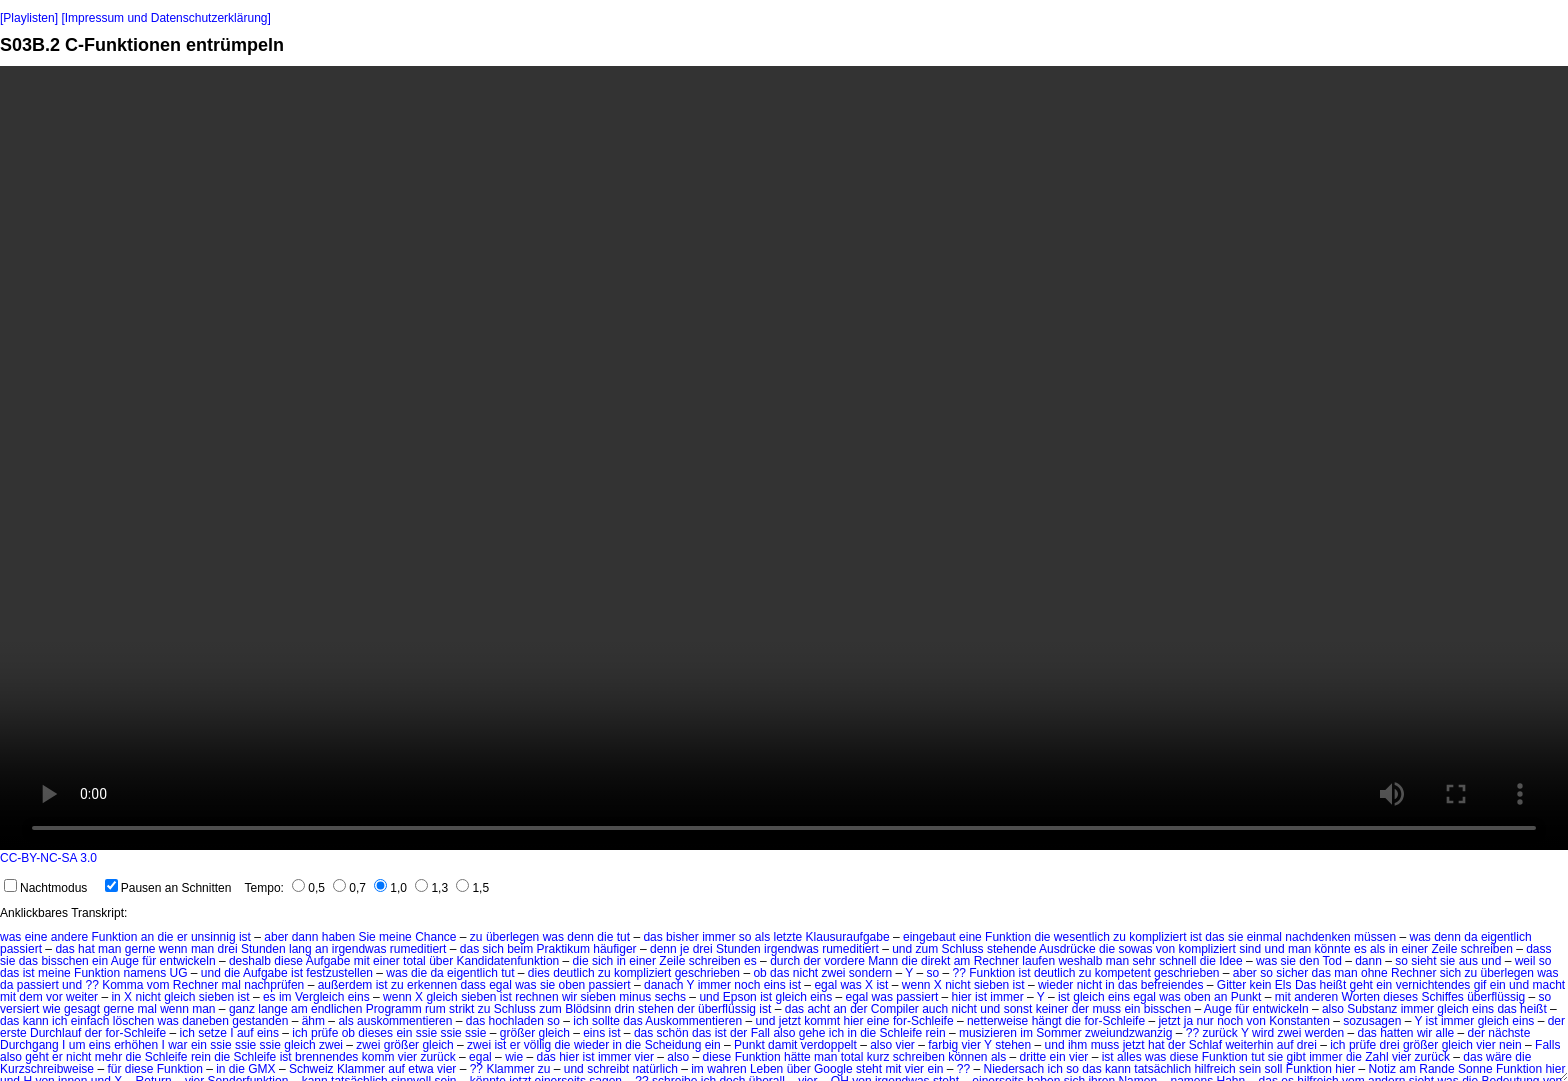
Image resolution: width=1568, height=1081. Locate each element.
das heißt (1521, 1009)
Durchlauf (55, 1033)
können (967, 1057)
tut (623, 937)
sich (493, 949)
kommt (822, 1021)
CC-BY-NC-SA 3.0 (48, 858)
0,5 (308, 888)
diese (288, 961)
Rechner (996, 961)
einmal (1264, 937)
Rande (1436, 1069)
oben (572, 985)
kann (36, 1021)
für (149, 961)
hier (962, 997)
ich (59, 1021)
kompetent (1123, 973)
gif (1480, 985)
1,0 (390, 888)
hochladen (516, 1021)
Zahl (1376, 1057)
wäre (1499, 1057)
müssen (1375, 937)
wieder (1055, 985)
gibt (1296, 1057)
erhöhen (136, 1045)
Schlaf (1205, 1045)
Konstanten (1299, 1021)
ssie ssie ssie (451, 1033)
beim (520, 949)
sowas (1135, 949)
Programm (394, 1009)
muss (1106, 1009)
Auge (125, 961)
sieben (991, 985)
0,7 (349, 888)
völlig (537, 1045)
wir (569, 997)
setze (212, 1033)
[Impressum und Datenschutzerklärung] (165, 18)
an (147, 937)
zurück (1219, 1033)
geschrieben (707, 973)
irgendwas (359, 949)
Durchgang (29, 1045)
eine (36, 937)
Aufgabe (328, 961)
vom (158, 985)
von (1165, 949)
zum (927, 949)
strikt (461, 1009)
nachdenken (1317, 937)
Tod (1331, 961)
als (762, 937)
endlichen (336, 1009)
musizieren (988, 1033)
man (109, 949)
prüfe (324, 1033)
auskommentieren (404, 1021)
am (962, 961)
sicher (1292, 973)
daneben (205, 1021)
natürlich (655, 1069)
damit (782, 1045)
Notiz (1382, 1069)
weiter (82, 997)
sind (1250, 949)
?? (959, 973)
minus (635, 997)
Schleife (901, 1033)
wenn (173, 949)
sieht (1423, 961)
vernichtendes (1433, 985)
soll (1273, 1069)
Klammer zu (518, 1069)
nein (1510, 1045)
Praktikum (563, 949)
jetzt (790, 1021)
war (177, 1045)
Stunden (263, 949)
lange (272, 1009)
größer (517, 1033)
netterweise (997, 1021)
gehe (812, 1033)
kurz (878, 1057)
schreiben (1487, 949)
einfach (90, 1021)
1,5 (472, 888)
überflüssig (1496, 997)
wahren (726, 1069)
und (902, 949)
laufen (1038, 961)
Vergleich (319, 997)
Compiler (895, 1009)
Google (833, 1069)
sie (1235, 937)
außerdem (345, 985)
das (652, 937)
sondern (870, 973)
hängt (1047, 1021)
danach (663, 985)
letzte (788, 937)
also (1333, 1009)
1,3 (431, 888)
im (285, 997)
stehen (656, 1009)
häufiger (614, 949)
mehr (108, 1057)
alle (1445, 1033)
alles (1129, 1057)
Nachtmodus (45, 888)
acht (818, 1009)
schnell (1177, 961)
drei (228, 949)
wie (52, 1009)
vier (905, 1045)
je (684, 949)
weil (1525, 961)
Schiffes (1442, 997)
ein (100, 961)
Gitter (1231, 985)
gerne (140, 949)
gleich (179, 997)
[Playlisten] (29, 18)
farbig (943, 1045)
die (166, 937)
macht (1548, 985)
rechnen (536, 997)
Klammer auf (371, 1069)
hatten (1396, 1033)
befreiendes (1172, 985)
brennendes (326, 1057)
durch (785, 961)
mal (231, 985)
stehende (1011, 949)
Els (1283, 985)
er (182, 937)
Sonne (1475, 1069)
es (1360, 949)
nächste (1509, 1033)
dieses (1400, 997)
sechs (670, 997)
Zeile (1444, 949)
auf (245, 1033)
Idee (1230, 961)
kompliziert (1157, 937)
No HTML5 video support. (784, 458)
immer (718, 937)
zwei (834, 973)
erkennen (432, 985)
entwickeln (188, 961)
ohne (1374, 973)
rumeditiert (418, 949)
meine (395, 937)
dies (539, 973)
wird (1263, 1033)
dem (30, 997)
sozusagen (1372, 1021)
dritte (1033, 1057)
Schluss (963, 949)
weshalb (1080, 961)
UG (179, 973)
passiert (21, 949)
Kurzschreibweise (47, 1069)
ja (1188, 1021)
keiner (1052, 1009)
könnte (1333, 949)
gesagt (82, 1009)
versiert (19, 1009)
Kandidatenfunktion (508, 961)
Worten (1361, 997)
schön (673, 1033)
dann (305, 937)
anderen (1316, 997)
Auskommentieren (693, 1021)
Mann (883, 961)
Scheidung (673, 1045)
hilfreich (1214, 1069)
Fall (760, 1033)
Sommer (1058, 1033)
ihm (1077, 1045)
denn (580, 937)
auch (935, 1009)
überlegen (512, 937)
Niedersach (1014, 1069)
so (745, 937)
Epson (740, 997)
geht (1361, 985)
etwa (420, 1069)
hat (86, 949)
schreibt (608, 1069)
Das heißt (1320, 985)
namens (144, 973)
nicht (805, 973)
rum (435, 1009)
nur (1204, 1021)
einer (1414, 949)
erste (13, 1033)
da (1470, 937)
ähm (313, 1021)
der (812, 961)
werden (1324, 1033)
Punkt (1246, 997)
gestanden (260, 1021)
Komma (122, 985)
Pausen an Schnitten (168, 888)
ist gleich (783, 997)
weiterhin (1249, 1045)
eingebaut (929, 937)
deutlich (573, 973)
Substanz (1372, 1009)
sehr (1143, 961)
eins (775, 985)
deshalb (250, 961)
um (77, 1045)
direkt (935, 961)
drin (625, 1009)
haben (338, 937)
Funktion (114, 937)
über (441, 961)
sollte (606, 1021)
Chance (435, 937)
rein (936, 1033)
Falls (1547, 1045)
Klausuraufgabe (848, 937)
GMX (261, 1069)
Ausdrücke (1067, 949)
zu (476, 937)
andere (69, 937)
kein (1261, 985)
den (1309, 961)
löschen (133, 1021)
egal (500, 985)
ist (245, 937)
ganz (242, 1009)
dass (1538, 949)
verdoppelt (829, 1045)
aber (276, 937)
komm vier (389, 1057)
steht (869, 1069)
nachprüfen (274, 985)
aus (1468, 961)
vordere (844, 961)
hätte (797, 1057)
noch (747, 985)
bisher (682, 937)
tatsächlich (1162, 1069)
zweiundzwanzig (1128, 1033)
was (10, 937)
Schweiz (311, 1069)
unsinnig (213, 937)
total (414, 961)
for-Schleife (923, 1021)
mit (362, 961)
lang (300, 949)
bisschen (64, 961)
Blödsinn (588, 1009)
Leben (766, 1069)
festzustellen (339, 973)
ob (759, 973)
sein (1250, 1069)
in (1393, 949)
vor (54, 997)
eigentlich (1506, 937)
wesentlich (1082, 937)
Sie (366, 937)
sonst (1018, 1009)
